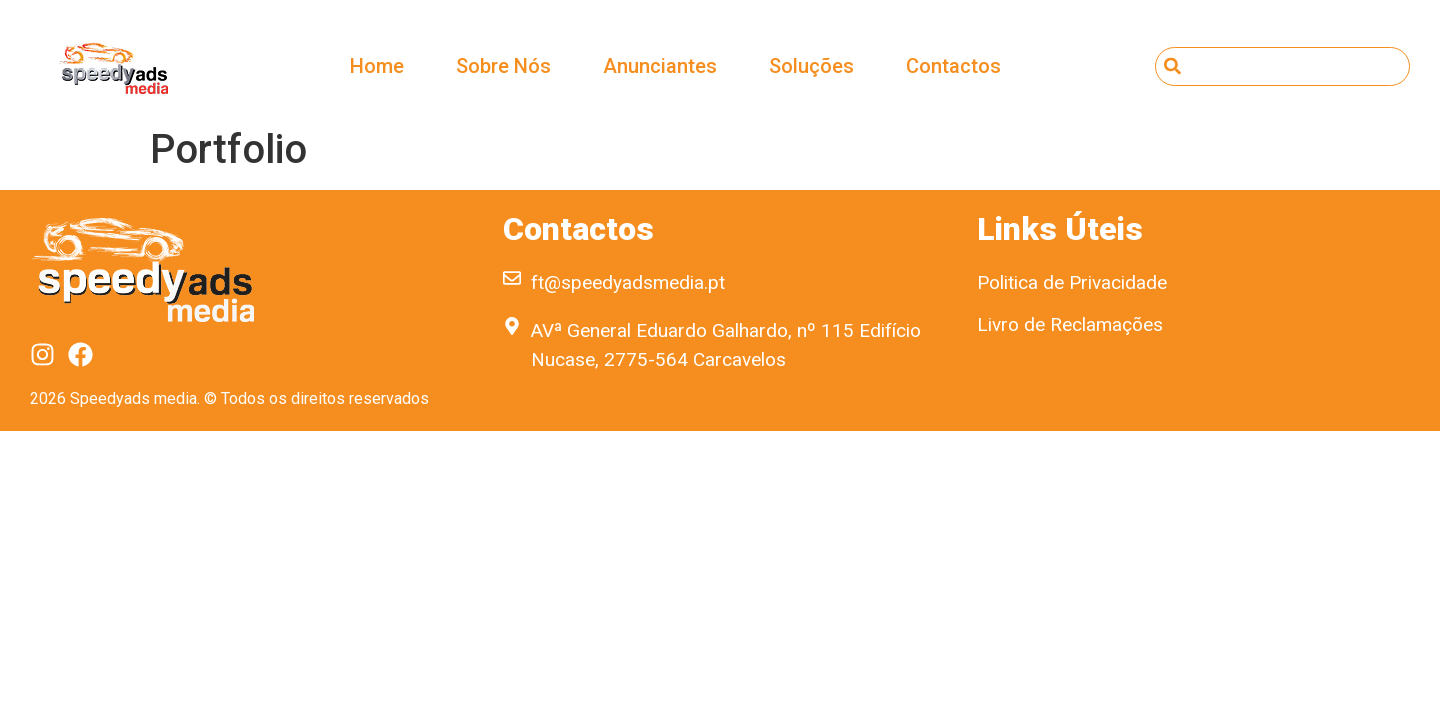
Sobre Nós (503, 66)
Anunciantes (660, 66)
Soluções (811, 66)
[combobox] (1282, 66)
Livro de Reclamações (1070, 324)
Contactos (953, 66)
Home (377, 66)
